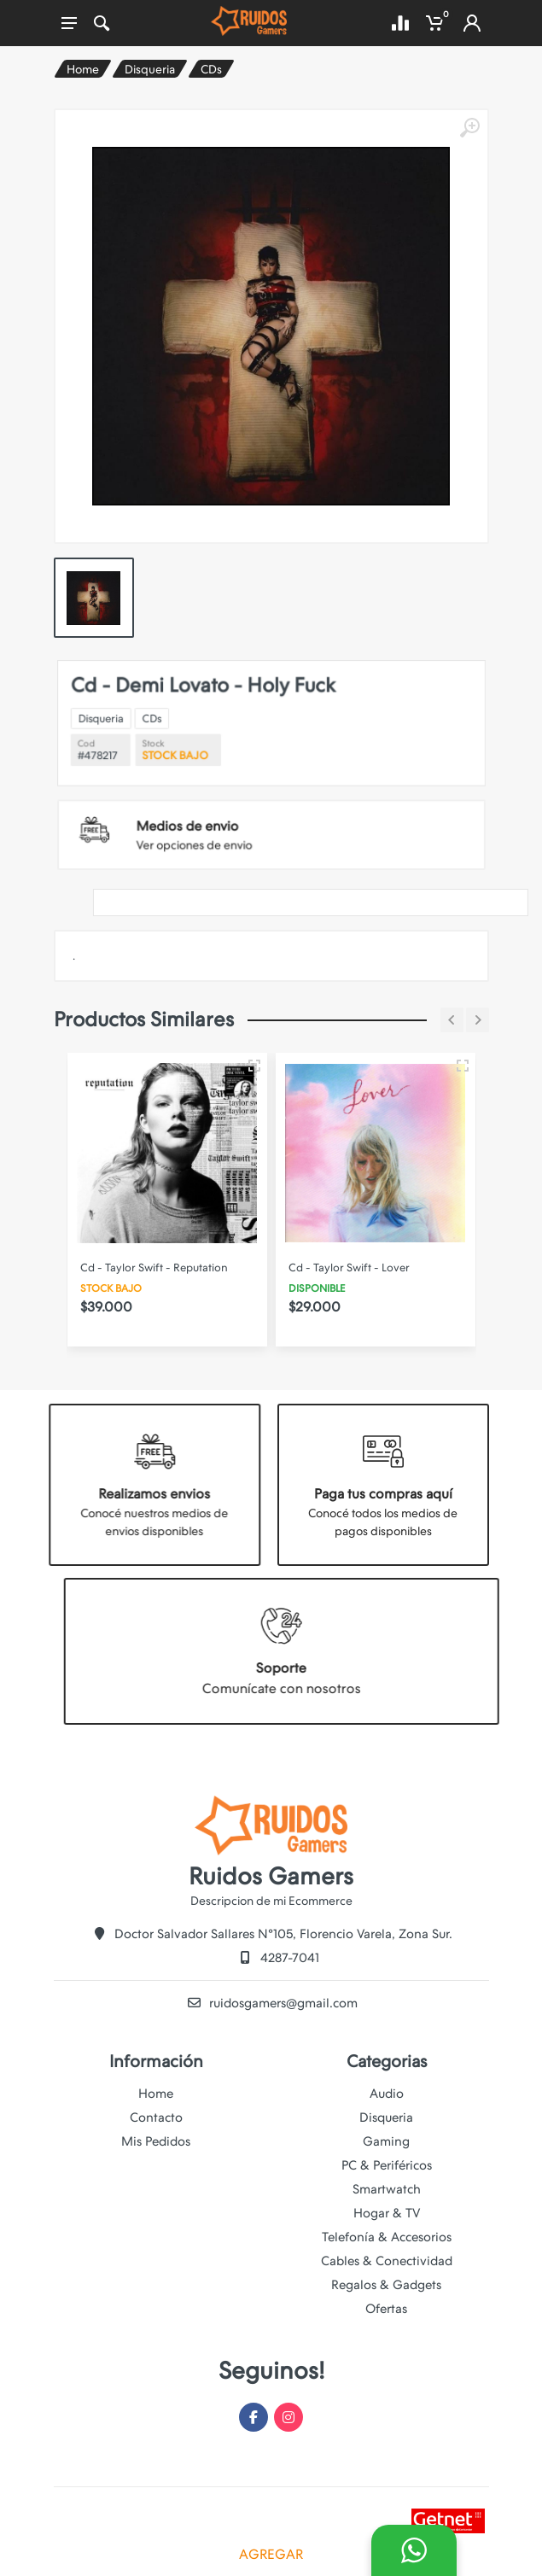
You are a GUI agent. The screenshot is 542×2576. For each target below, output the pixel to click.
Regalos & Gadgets (386, 2285)
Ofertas (386, 2309)
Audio (387, 2093)
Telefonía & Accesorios (387, 2237)
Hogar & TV (386, 2213)
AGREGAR (271, 2554)
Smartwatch (387, 2189)
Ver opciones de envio (235, 801)
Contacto (156, 2117)
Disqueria (150, 69)
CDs (211, 69)
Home (83, 69)
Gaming (386, 2141)
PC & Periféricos (386, 2165)
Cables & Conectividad (386, 2261)
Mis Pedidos (155, 2141)
